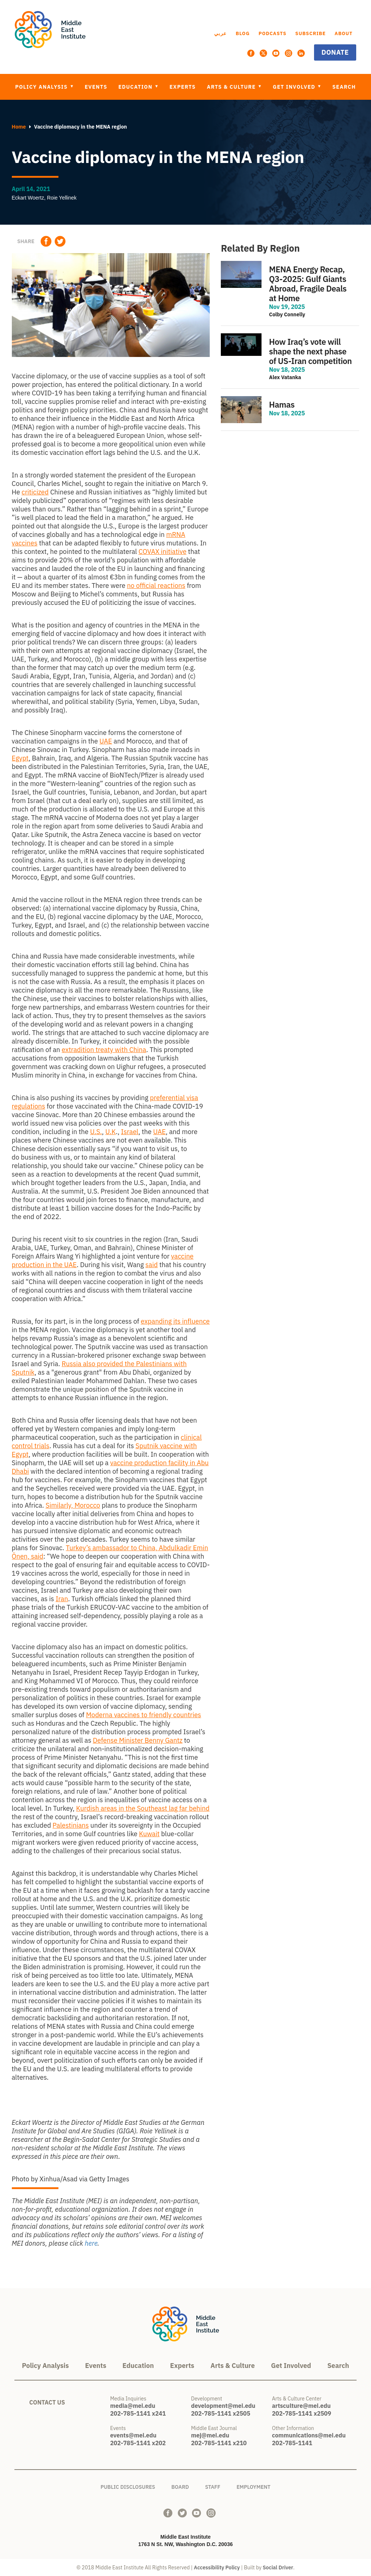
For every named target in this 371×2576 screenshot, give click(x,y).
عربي (220, 33)
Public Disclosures (128, 2486)
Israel (129, 1131)
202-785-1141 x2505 (220, 2413)
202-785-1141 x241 (138, 2413)
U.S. (96, 1131)
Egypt (20, 758)
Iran (61, 1599)
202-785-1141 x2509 (301, 2413)
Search (344, 87)
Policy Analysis (42, 87)
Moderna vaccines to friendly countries (143, 1715)
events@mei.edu (133, 2435)
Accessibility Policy (217, 2567)
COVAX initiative (162, 551)
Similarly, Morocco (72, 1505)
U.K (110, 1131)
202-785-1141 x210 (219, 2443)
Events (96, 87)
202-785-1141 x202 (138, 2443)
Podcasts (273, 33)
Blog (243, 33)
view (290, 289)
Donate (335, 52)
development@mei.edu (223, 2405)
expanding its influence (175, 1321)
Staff (212, 2486)
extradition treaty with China (104, 1049)
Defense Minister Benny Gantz (137, 1740)
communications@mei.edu (308, 2435)
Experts (182, 87)
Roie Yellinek (62, 198)
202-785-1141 (292, 2443)
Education (136, 87)
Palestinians (71, 1825)
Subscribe (310, 33)
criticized (34, 492)
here (91, 2243)
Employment (253, 2486)
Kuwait (149, 1834)
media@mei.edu (132, 2405)
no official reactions (156, 585)
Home (19, 126)
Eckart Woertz (28, 198)
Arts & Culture (232, 87)
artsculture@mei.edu (301, 2405)
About (344, 33)
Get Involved (295, 87)
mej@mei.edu (210, 2435)
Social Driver (278, 2567)
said (151, 1264)
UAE (106, 741)
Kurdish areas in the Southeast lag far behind (143, 1808)
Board (180, 2486)
